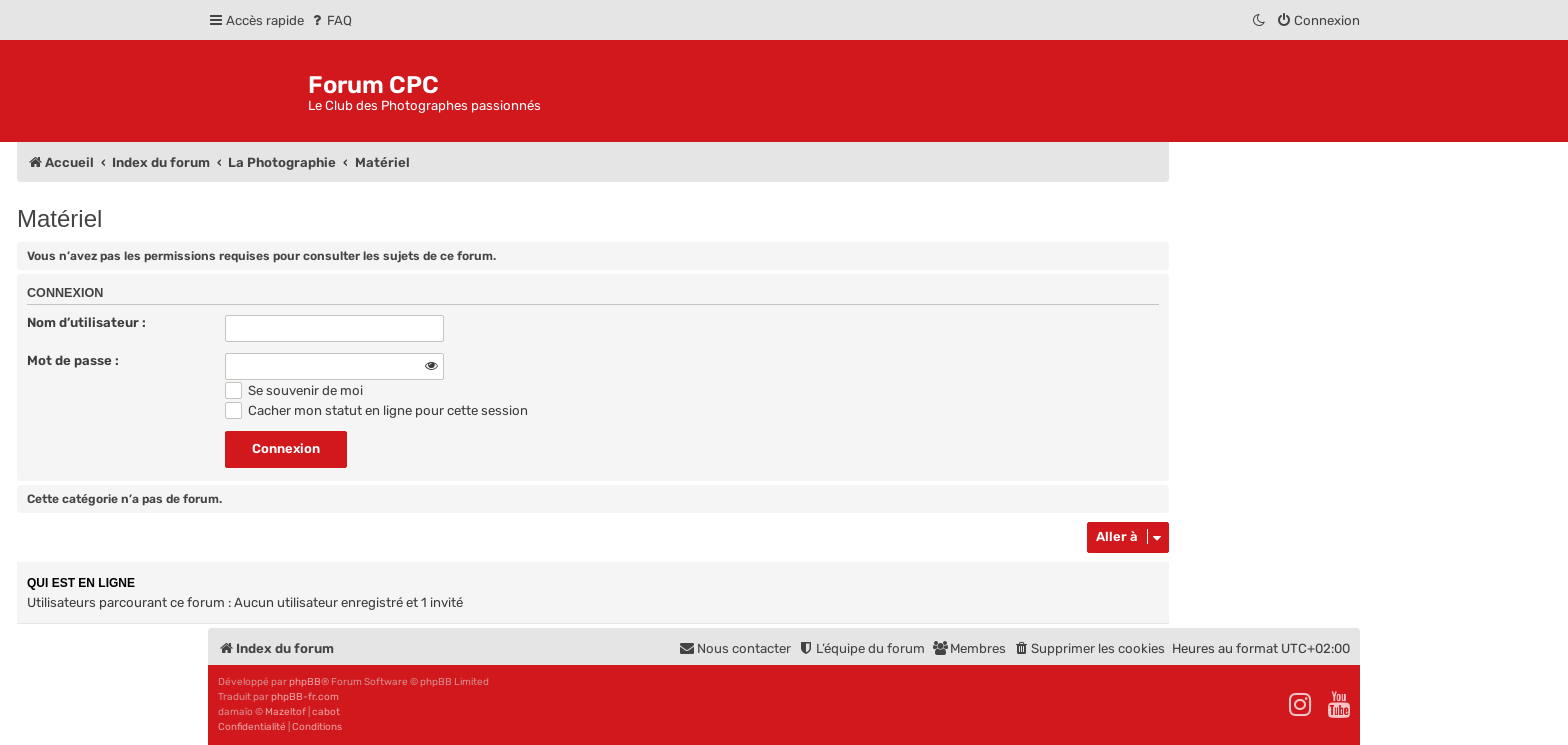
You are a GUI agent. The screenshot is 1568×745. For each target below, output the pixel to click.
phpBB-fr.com (305, 697)
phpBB (305, 682)
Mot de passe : (73, 360)
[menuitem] (330, 20)
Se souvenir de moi (294, 390)
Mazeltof (285, 712)
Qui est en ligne (81, 583)
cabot (326, 712)
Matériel (59, 218)
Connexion (65, 293)
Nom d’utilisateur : (86, 322)
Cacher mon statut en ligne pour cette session (376, 410)
